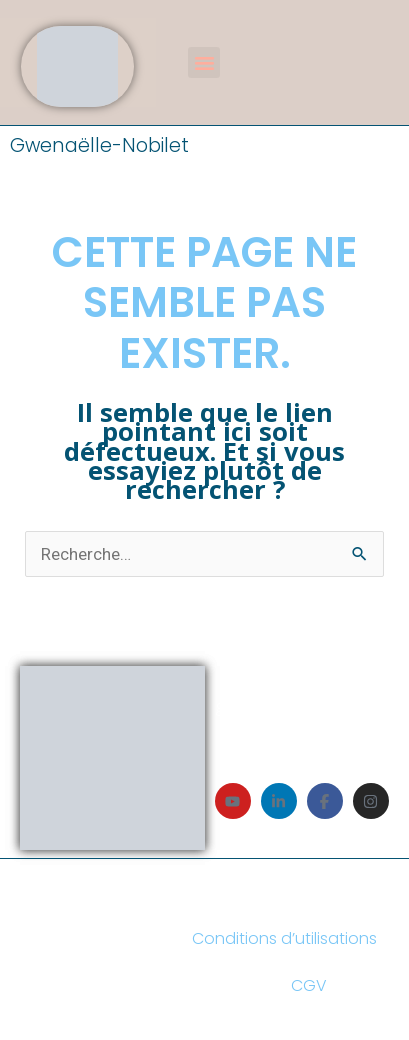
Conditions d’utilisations (284, 938)
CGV (309, 985)
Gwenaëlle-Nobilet (99, 145)
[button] (204, 63)
